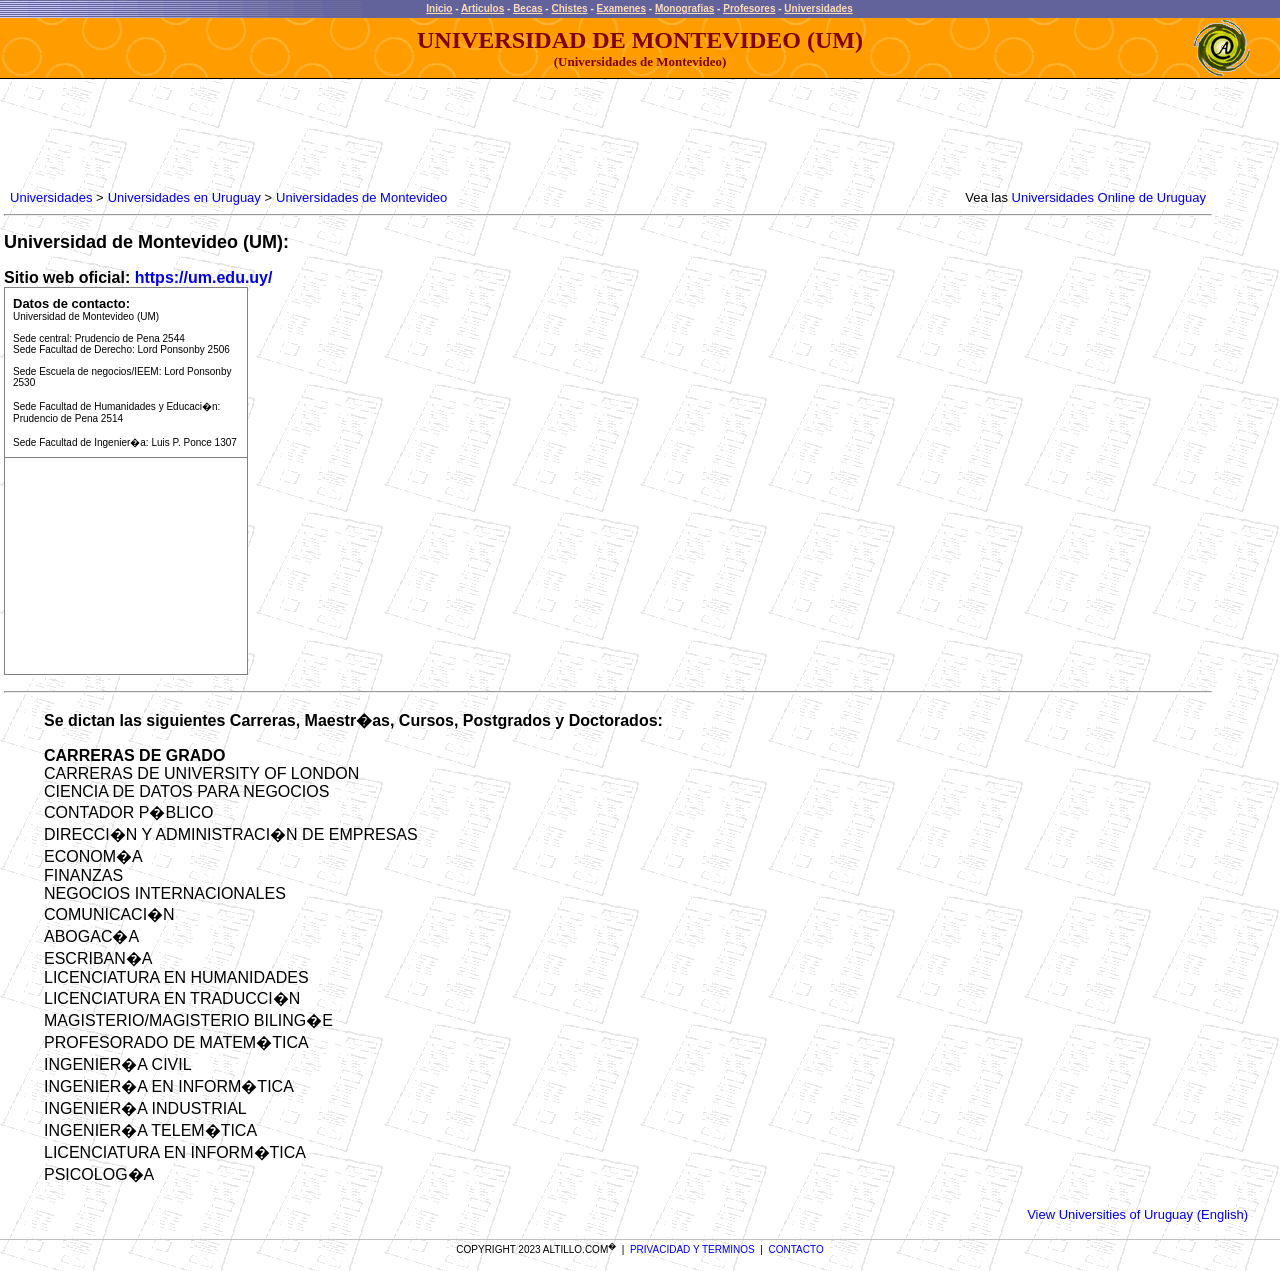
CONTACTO (796, 1249)
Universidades (818, 8)
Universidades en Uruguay (184, 197)
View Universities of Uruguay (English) (1137, 1214)
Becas (527, 8)
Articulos (482, 8)
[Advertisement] (370, 135)
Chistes (569, 8)
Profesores (749, 8)
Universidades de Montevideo (361, 197)
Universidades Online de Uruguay (1109, 197)
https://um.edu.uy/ (204, 277)
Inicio (439, 8)
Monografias (684, 8)
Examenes (621, 8)
